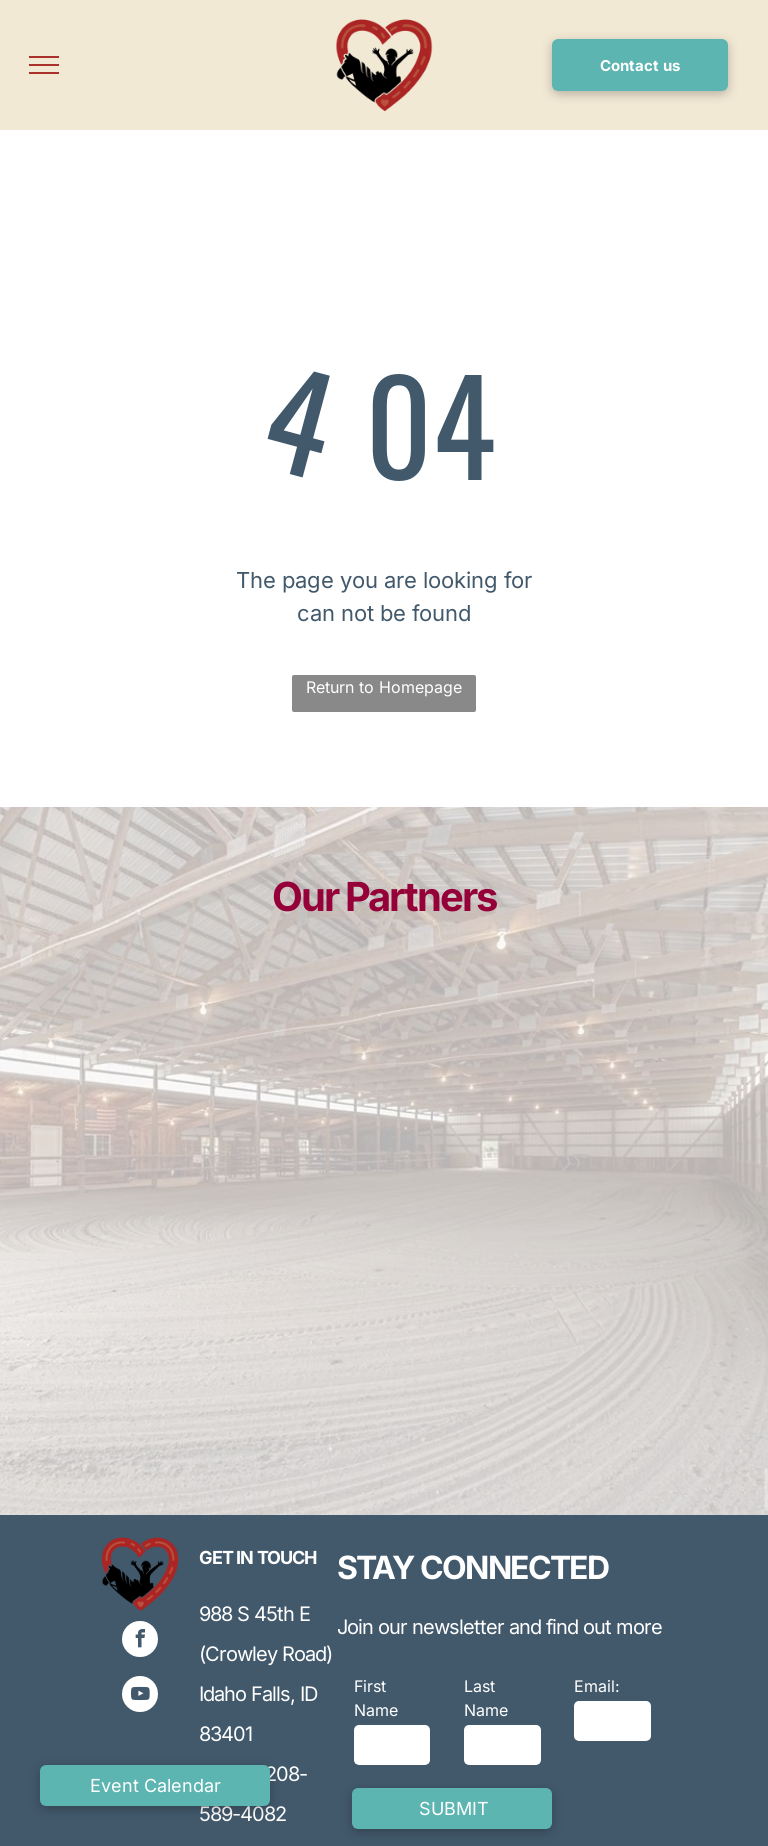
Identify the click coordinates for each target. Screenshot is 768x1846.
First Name (376, 1698)
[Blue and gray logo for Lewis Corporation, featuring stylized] (222, 1109)
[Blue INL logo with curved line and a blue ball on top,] (546, 1131)
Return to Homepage (384, 687)
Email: (597, 1686)
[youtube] (140, 1696)
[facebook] (140, 1641)
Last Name (486, 1698)
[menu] (44, 65)
